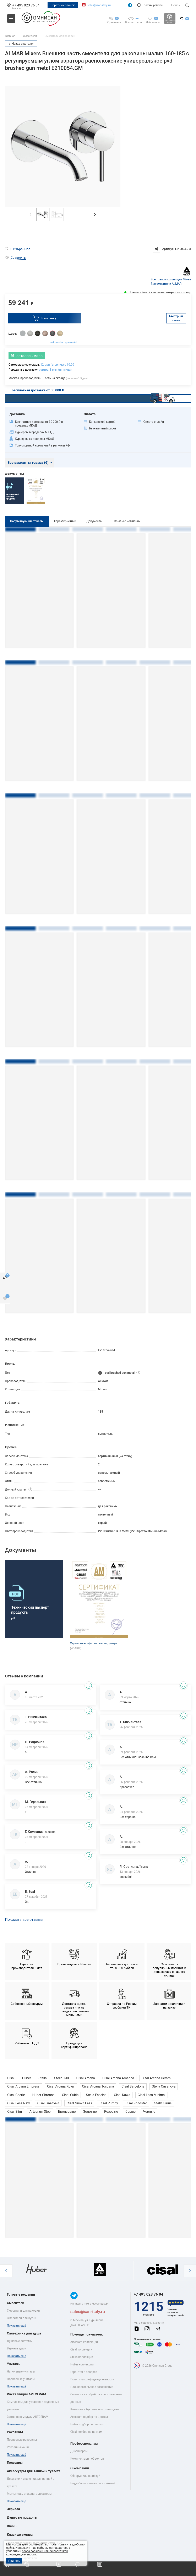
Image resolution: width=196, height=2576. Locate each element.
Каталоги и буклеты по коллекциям (94, 2409)
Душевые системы (19, 2341)
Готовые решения (21, 2294)
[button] (95, 214)
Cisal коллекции (81, 2349)
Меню (105, 2565)
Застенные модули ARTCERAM (27, 2416)
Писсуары (15, 2463)
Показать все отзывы (24, 1920)
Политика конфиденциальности (92, 2379)
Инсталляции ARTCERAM (26, 2394)
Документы (94, 521)
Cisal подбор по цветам (86, 2431)
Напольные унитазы (21, 2371)
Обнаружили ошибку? (85, 2475)
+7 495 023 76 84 (26, 5)
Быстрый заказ (176, 318)
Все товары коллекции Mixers (171, 279)
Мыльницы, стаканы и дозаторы (29, 2493)
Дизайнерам (79, 2451)
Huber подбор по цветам (87, 2424)
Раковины (15, 2432)
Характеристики (65, 521)
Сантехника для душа (24, 2333)
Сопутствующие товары (27, 521)
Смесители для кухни (21, 2318)
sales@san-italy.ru (99, 5)
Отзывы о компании (127, 521)
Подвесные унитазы (21, 2379)
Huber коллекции (82, 2364)
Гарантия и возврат (83, 2372)
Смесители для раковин (60, 35)
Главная (10, 35)
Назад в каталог (21, 43)
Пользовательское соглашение (91, 2387)
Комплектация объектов (87, 2458)
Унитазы (14, 2364)
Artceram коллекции (84, 2342)
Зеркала (13, 2509)
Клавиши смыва (20, 2535)
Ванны (12, 2526)
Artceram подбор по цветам (89, 2416)
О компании (79, 2468)
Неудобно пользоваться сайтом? (92, 2483)
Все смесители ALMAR (166, 283)
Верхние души (16, 2348)
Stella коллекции (81, 2357)
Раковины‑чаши (18, 2447)
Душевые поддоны (22, 2517)
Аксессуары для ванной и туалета (33, 2471)
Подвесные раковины (22, 2439)
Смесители (30, 35)
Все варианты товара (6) (29, 462)
